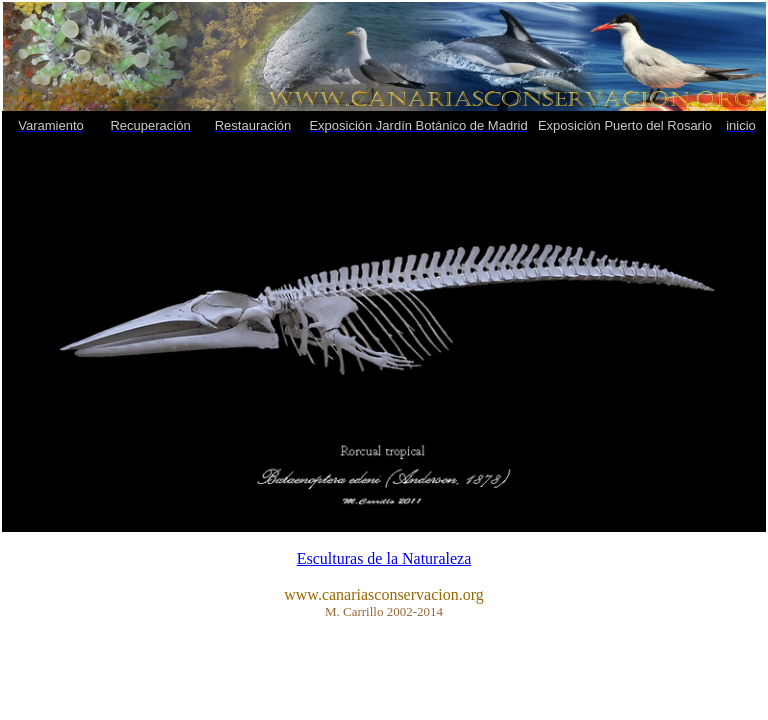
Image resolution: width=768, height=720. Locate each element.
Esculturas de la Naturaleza (384, 558)
